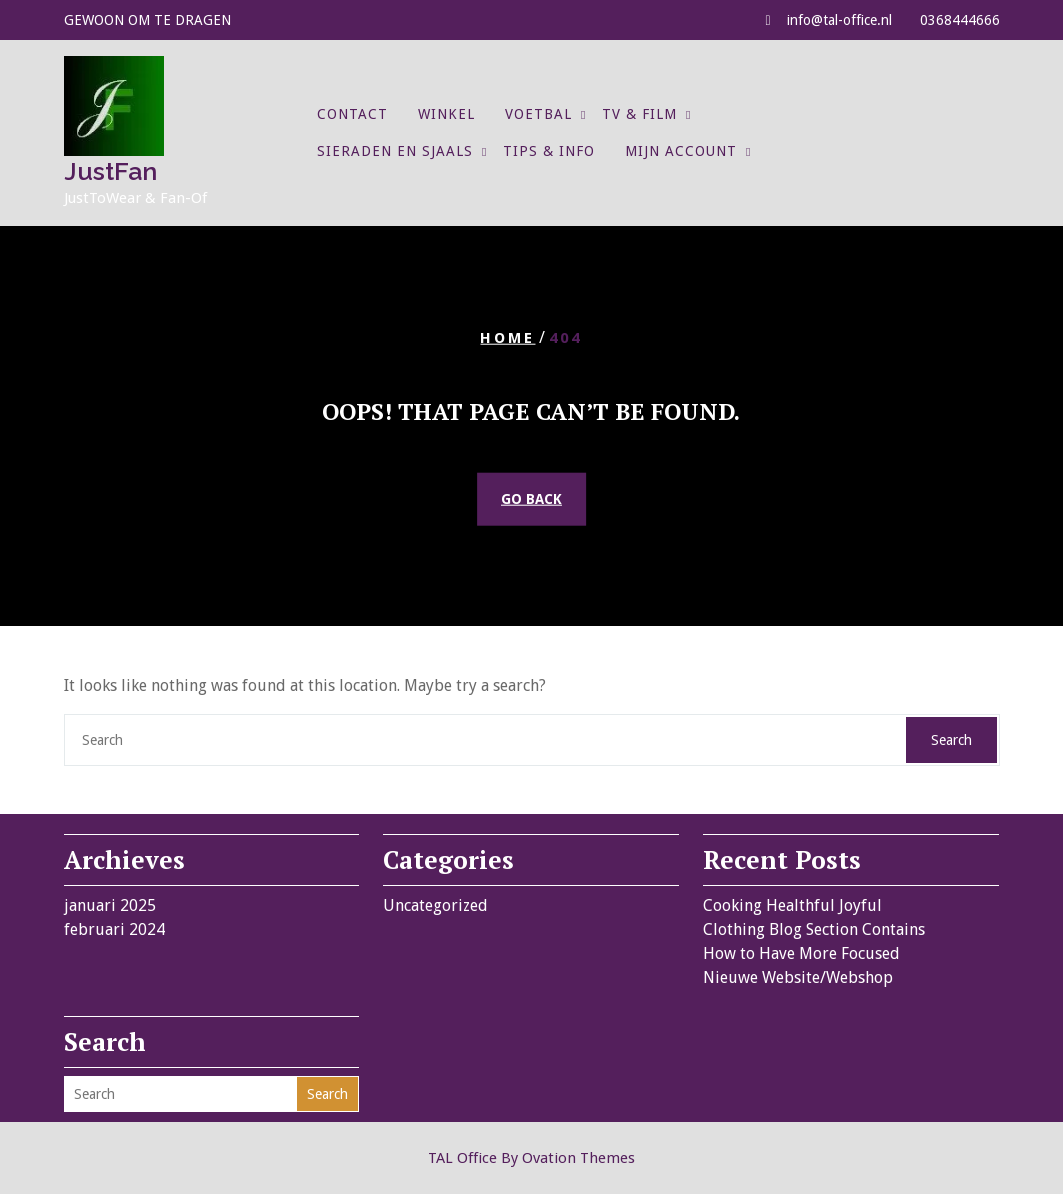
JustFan (110, 171)
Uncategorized (435, 905)
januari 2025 (110, 905)
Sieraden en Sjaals (395, 151)
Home (507, 337)
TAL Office (531, 1158)
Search (951, 740)
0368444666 (960, 20)
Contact (352, 114)
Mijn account (681, 151)
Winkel (446, 114)
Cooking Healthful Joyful (792, 905)
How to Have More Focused (801, 953)
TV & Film (639, 114)
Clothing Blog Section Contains (814, 929)
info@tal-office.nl (839, 20)
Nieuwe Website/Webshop (798, 977)
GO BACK (531, 499)
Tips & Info (549, 151)
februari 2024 (114, 929)
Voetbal (538, 114)
